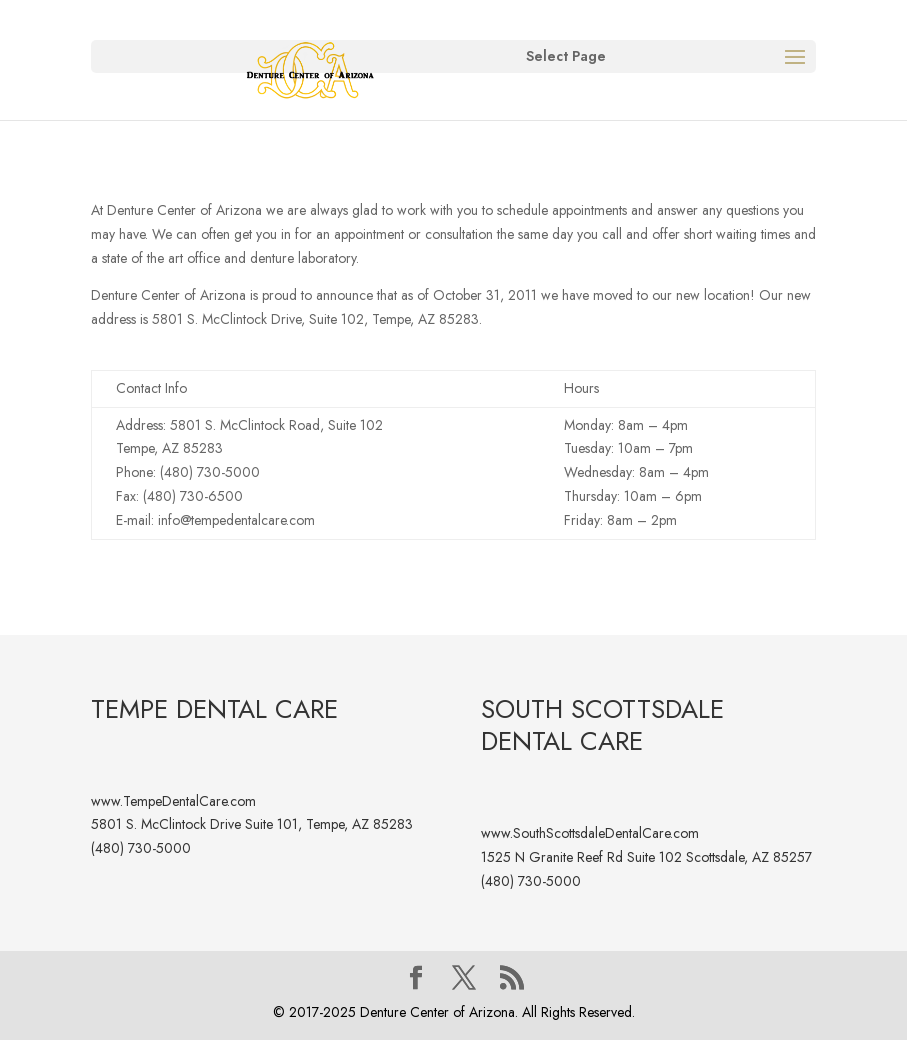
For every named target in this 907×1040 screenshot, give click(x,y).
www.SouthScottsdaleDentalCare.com (590, 833)
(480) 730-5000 (141, 848)
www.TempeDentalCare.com (173, 801)
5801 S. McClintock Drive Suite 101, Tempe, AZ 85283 (252, 824)
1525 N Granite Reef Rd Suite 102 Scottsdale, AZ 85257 (646, 857)
